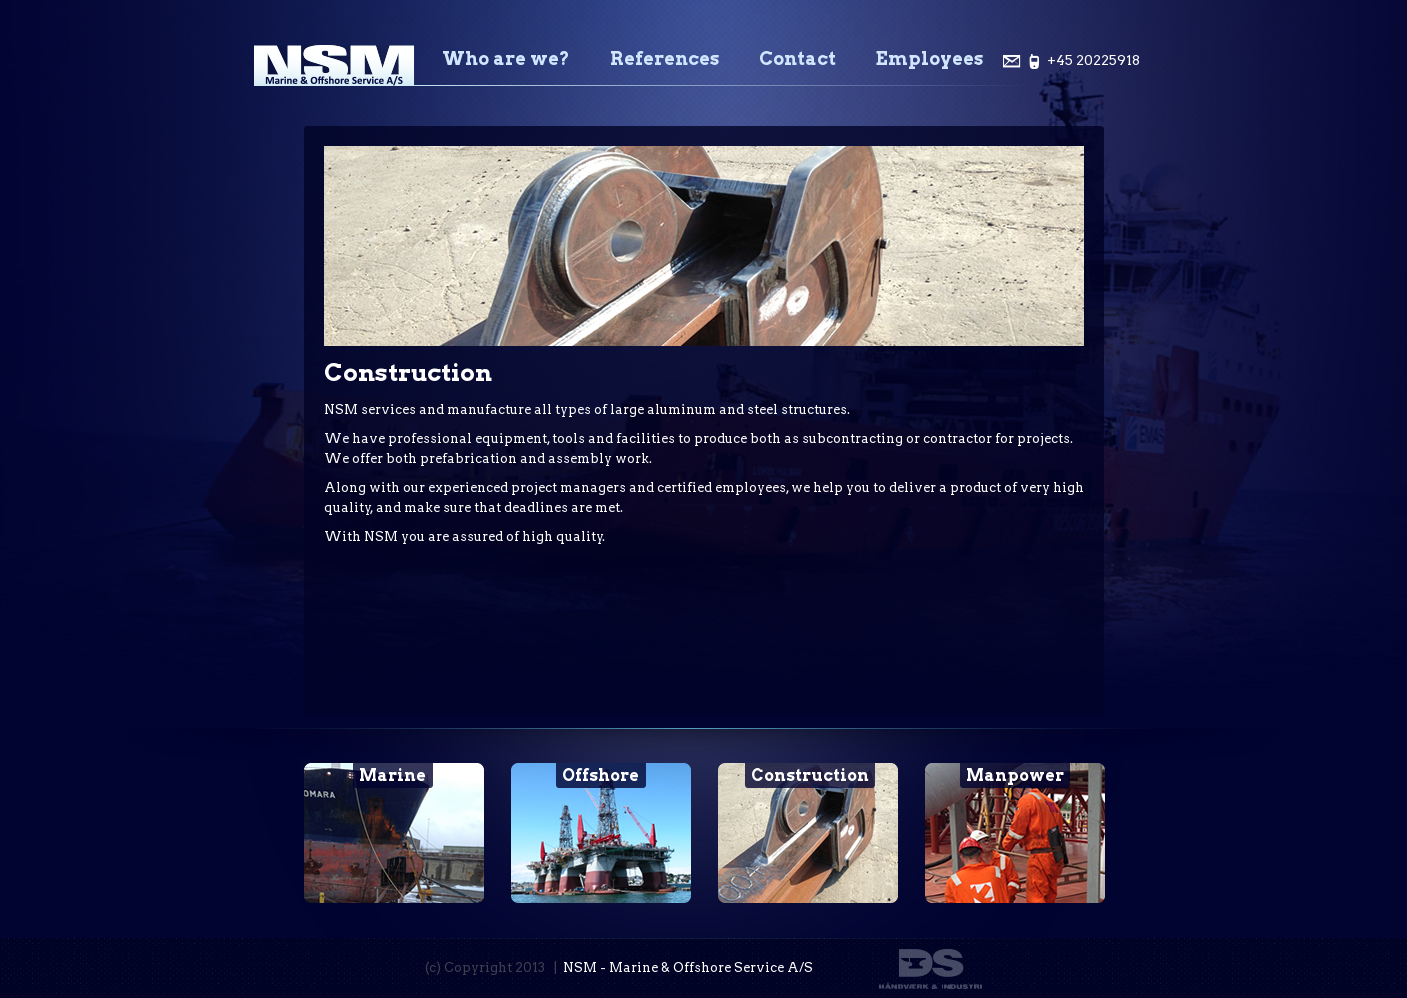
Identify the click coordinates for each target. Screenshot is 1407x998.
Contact (797, 58)
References (664, 58)
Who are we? (506, 58)
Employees (929, 58)
